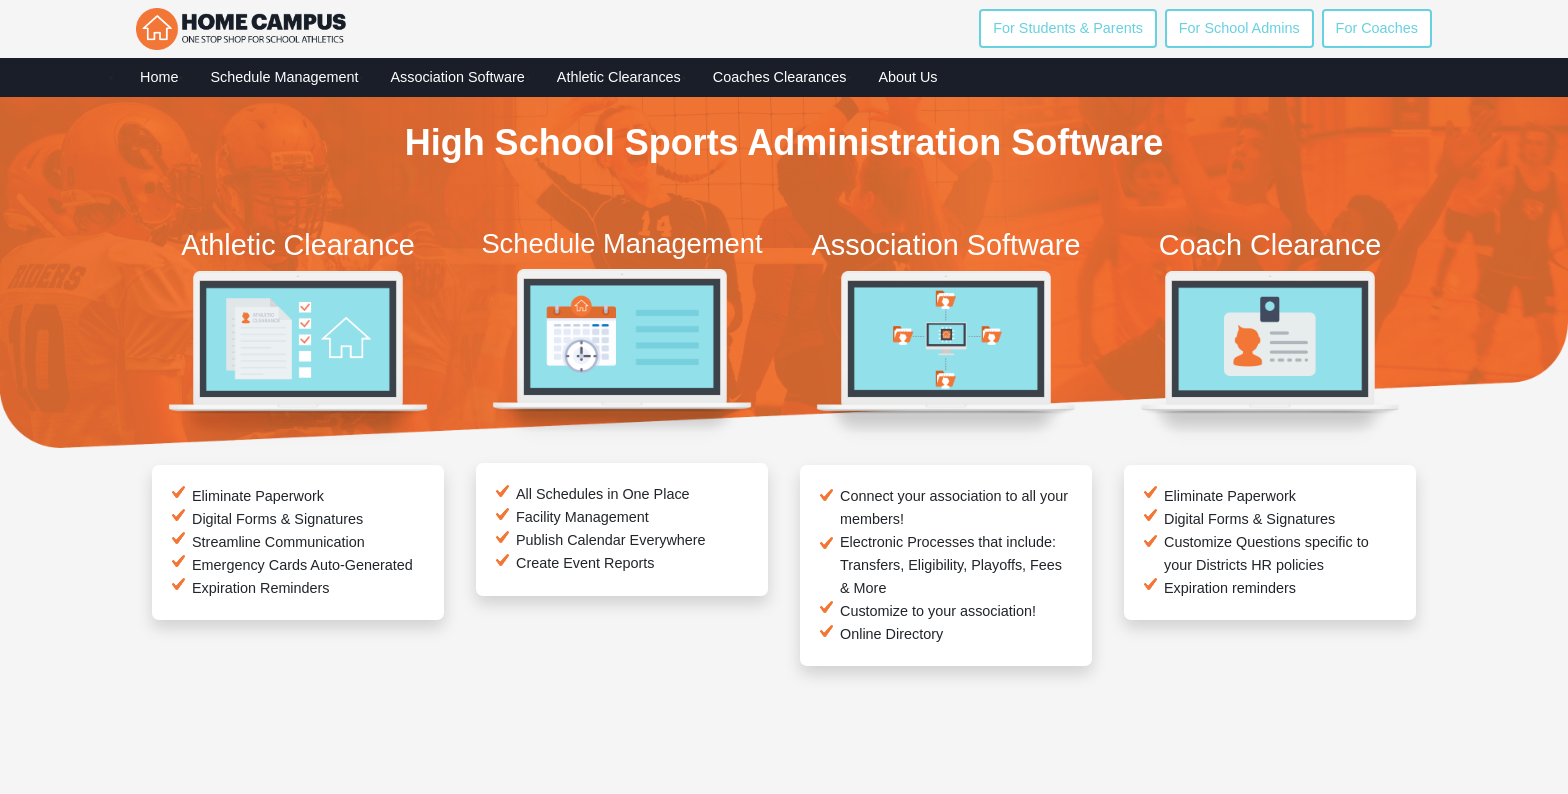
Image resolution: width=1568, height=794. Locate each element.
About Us (907, 77)
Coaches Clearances (780, 77)
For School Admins (1239, 28)
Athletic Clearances (619, 77)
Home (159, 77)
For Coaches (1377, 28)
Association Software (457, 77)
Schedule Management (284, 77)
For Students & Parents (1068, 28)
